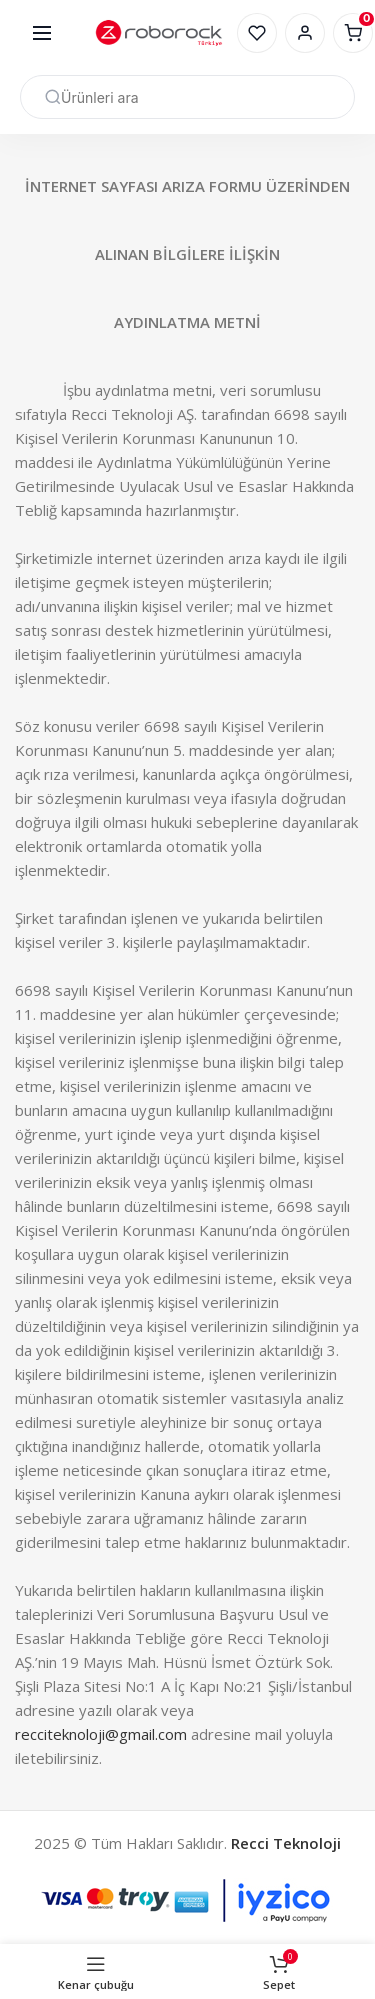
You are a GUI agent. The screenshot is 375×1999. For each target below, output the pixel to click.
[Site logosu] (158, 33)
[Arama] (187, 97)
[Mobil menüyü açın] (42, 33)
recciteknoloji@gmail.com (101, 1734)
